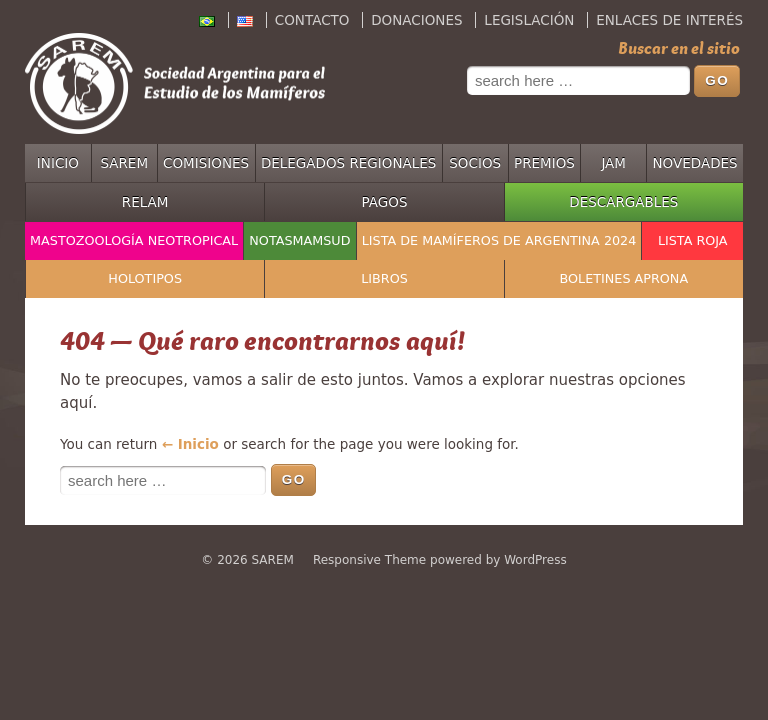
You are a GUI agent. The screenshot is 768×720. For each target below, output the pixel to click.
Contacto (312, 20)
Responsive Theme (369, 560)
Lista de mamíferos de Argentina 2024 (499, 240)
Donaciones (416, 20)
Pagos (385, 202)
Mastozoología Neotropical (134, 240)
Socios (475, 163)
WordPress (535, 560)
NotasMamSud (299, 240)
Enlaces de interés (669, 20)
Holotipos (145, 278)
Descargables (623, 202)
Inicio (58, 163)
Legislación (529, 20)
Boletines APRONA (624, 278)
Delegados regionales (349, 163)
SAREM (124, 163)
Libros (384, 278)
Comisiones (206, 163)
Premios (544, 163)
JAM (613, 163)
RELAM (145, 202)
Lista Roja (693, 240)
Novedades (695, 163)
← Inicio (190, 444)
